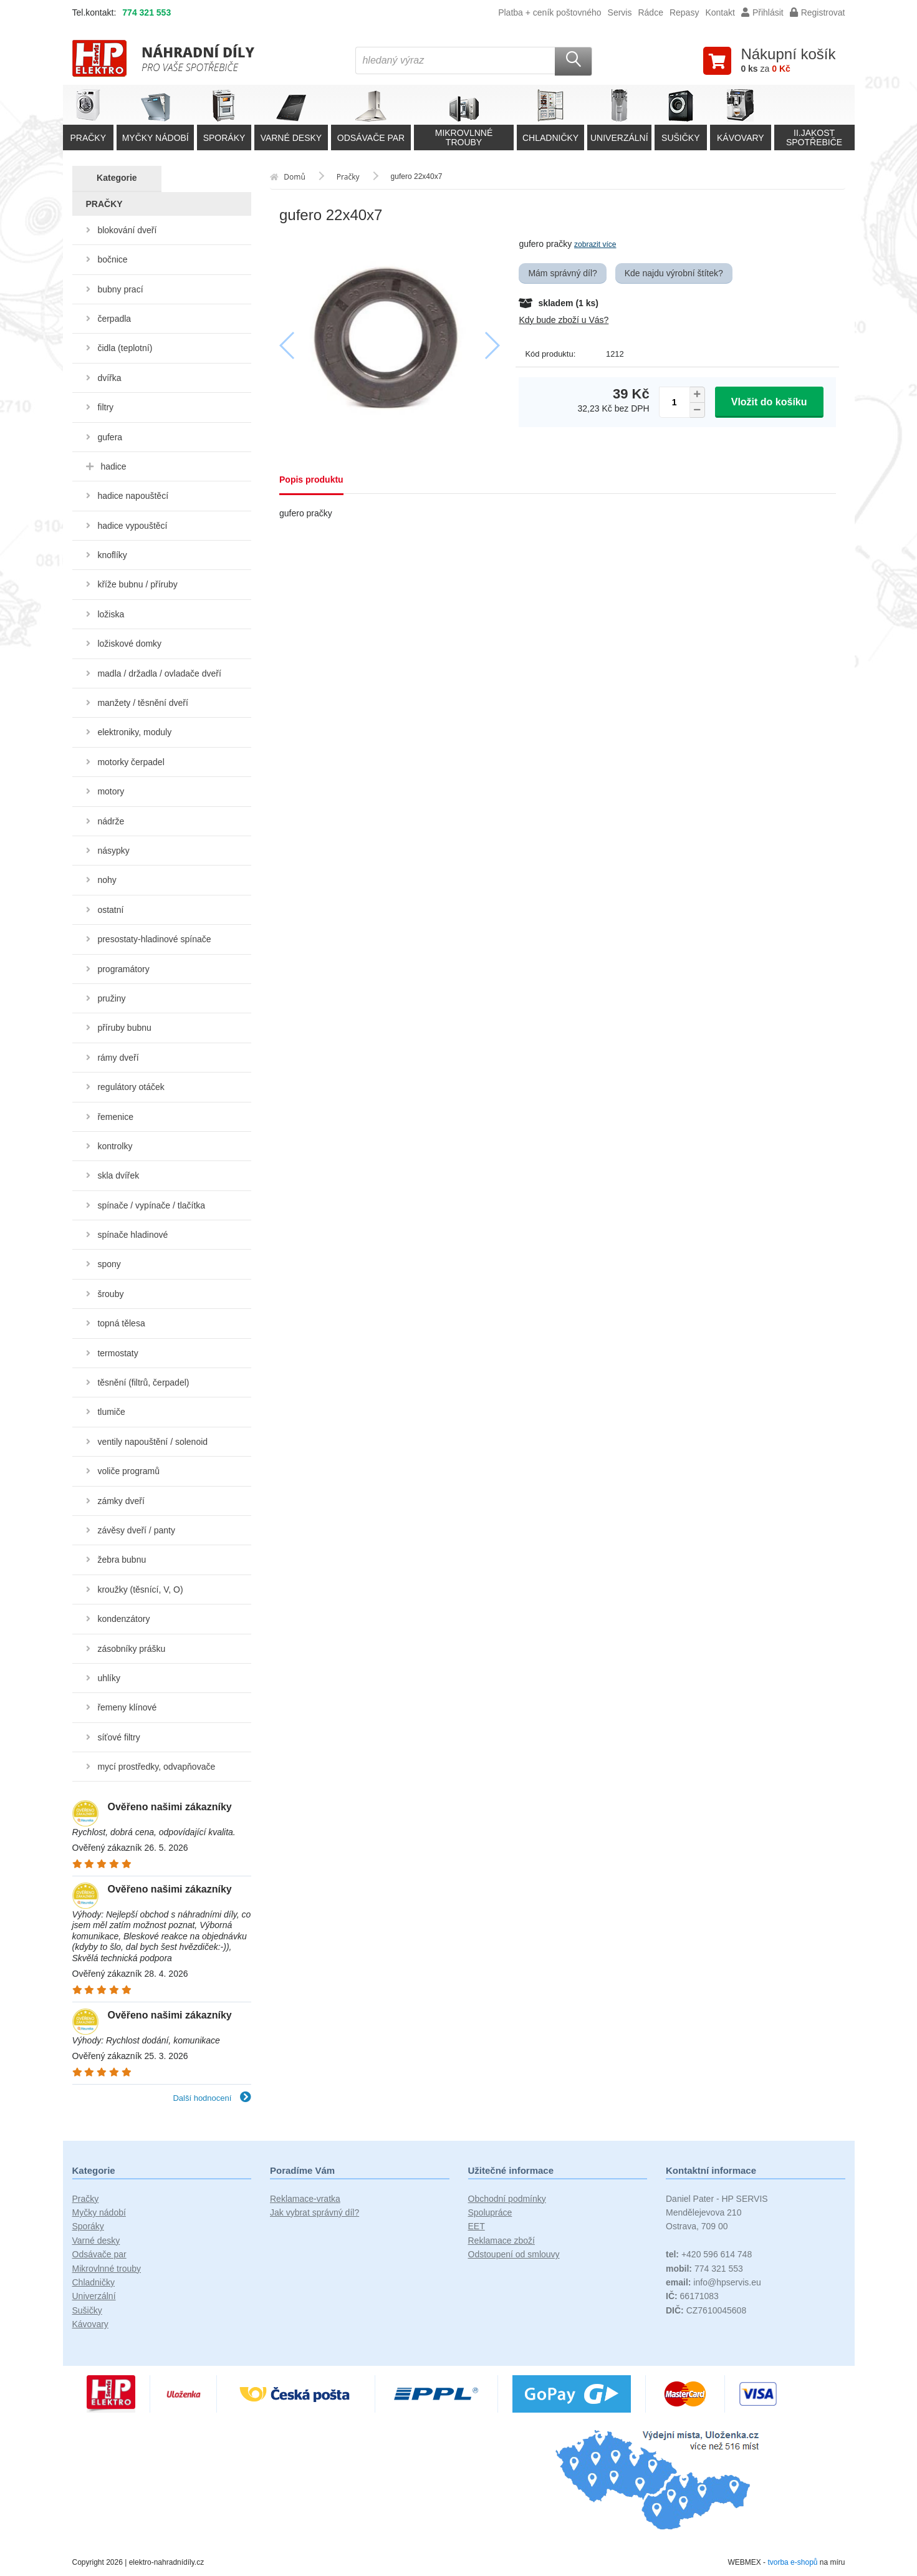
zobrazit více (595, 244)
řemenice (115, 1117)
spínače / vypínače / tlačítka (151, 1205)
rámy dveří (117, 1058)
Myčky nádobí (99, 2212)
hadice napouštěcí (132, 496)
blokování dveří (126, 230)
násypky (113, 851)
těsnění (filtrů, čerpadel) (143, 1382)
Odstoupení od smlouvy (514, 2254)
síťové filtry (118, 1737)
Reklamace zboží (501, 2241)
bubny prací (120, 289)
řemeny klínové (126, 1707)
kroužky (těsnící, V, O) (140, 1589)
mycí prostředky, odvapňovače (156, 1767)
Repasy (684, 12)
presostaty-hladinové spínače (154, 939)
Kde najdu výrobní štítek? (674, 273)
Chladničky (93, 2282)
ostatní (110, 910)
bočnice (112, 259)
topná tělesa (121, 1323)
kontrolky (114, 1146)
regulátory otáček (130, 1087)
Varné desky (96, 2241)
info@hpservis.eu (713, 2282)
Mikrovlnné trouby (107, 2269)
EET (476, 2226)
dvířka (109, 378)
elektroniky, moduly (134, 732)
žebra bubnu (121, 1560)
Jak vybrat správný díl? (314, 2212)
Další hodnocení (212, 2098)
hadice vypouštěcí (132, 526)
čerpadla (114, 319)
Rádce (650, 12)
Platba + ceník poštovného (549, 12)
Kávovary (90, 2324)
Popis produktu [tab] (311, 480)
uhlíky (108, 1678)
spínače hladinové (132, 1235)
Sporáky (88, 2226)
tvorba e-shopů (792, 2562)
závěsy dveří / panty (136, 1530)
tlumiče (111, 1412)
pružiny (111, 998)
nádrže (110, 821)
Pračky (85, 2199)
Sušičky (87, 2310)
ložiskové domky (129, 644)
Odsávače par (99, 2254)
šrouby (110, 1294)
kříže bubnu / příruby (137, 584)
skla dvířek (118, 1175)
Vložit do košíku (769, 402)
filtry (105, 407)
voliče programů (128, 1471)
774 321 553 (146, 12)
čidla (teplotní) (124, 348)
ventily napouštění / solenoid (152, 1442)
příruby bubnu (124, 1028)
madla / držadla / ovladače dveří (159, 673)
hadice (113, 466)
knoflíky (112, 555)
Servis (620, 12)
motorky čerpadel (130, 762)
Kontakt (719, 12)
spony (108, 1264)
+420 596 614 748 (709, 2254)
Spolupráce (490, 2212)
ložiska (110, 614)
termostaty (117, 1353)
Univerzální (94, 2296)
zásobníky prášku (131, 1649)
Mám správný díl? (562, 273)
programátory (123, 969)
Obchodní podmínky (507, 2199)
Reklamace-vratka (305, 2199)
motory (110, 791)
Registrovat (817, 12)
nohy (106, 880)
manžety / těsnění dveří (142, 703)
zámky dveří (120, 1501)
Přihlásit (762, 12)
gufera (109, 437)
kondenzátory (123, 1619)
